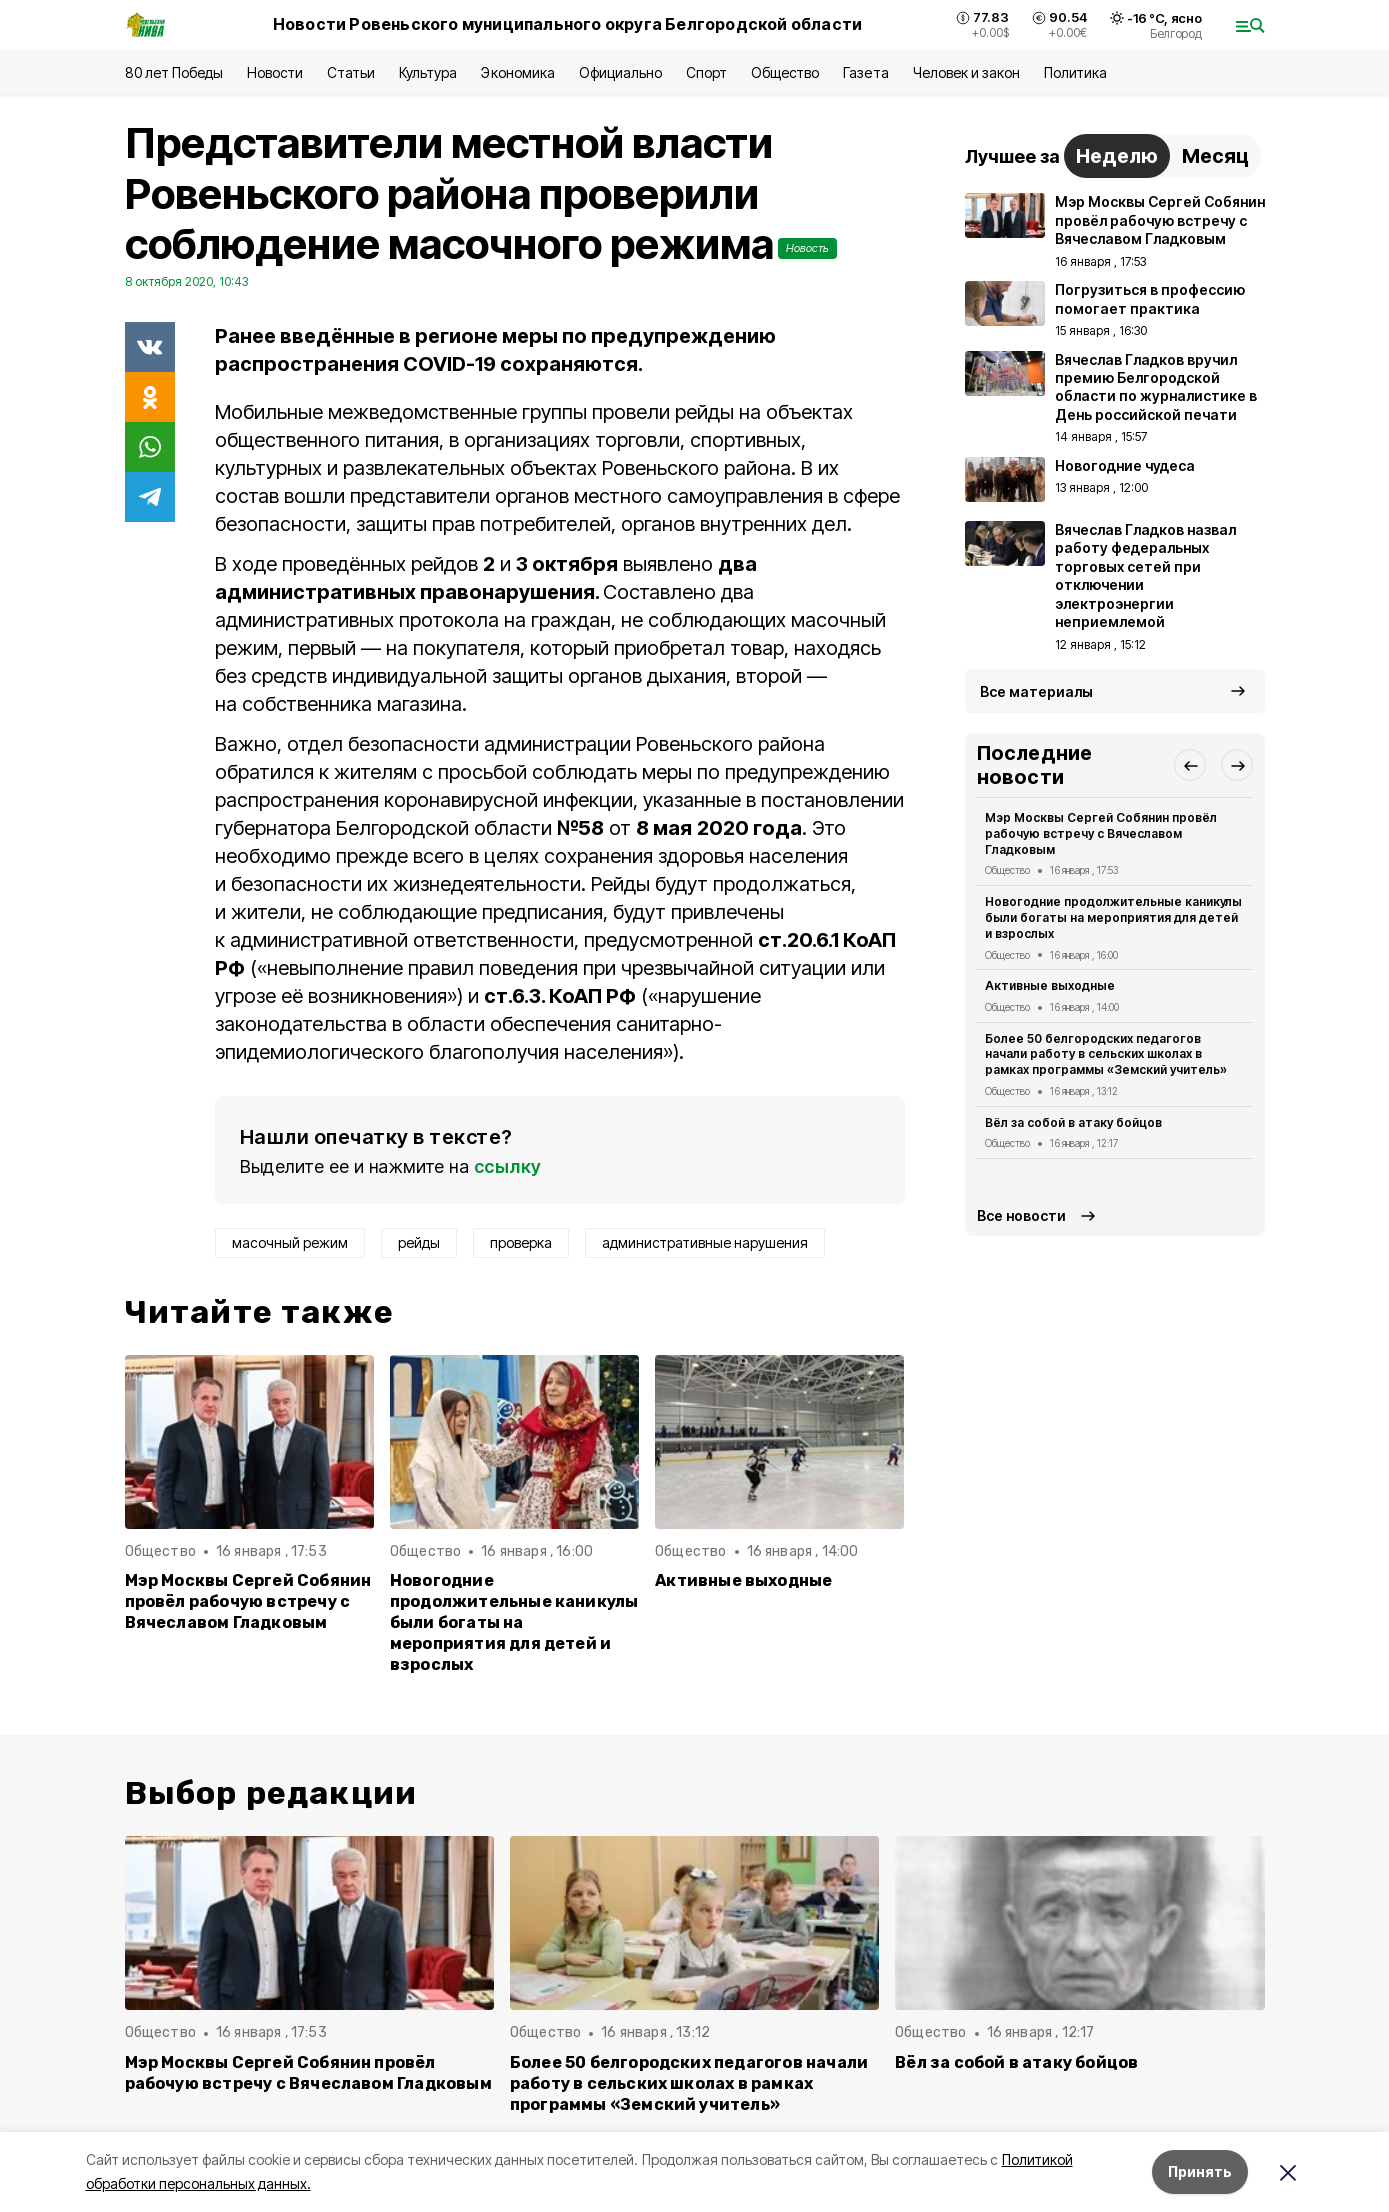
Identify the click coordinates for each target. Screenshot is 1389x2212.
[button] (1190, 765)
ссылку (508, 1166)
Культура (428, 72)
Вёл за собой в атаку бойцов (1074, 1122)
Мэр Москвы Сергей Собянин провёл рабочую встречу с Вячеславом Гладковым (248, 1601)
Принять (1200, 2171)
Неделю (1117, 156)
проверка (521, 1242)
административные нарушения (705, 1242)
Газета (865, 72)
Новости (275, 72)
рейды (419, 1242)
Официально (620, 72)
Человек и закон (966, 72)
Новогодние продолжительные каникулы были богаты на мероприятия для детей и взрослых (514, 1622)
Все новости (1021, 1215)
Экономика (517, 72)
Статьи (351, 72)
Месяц (1215, 156)
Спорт (706, 72)
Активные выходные (743, 1580)
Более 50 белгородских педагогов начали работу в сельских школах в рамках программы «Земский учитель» (1106, 1054)
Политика (1075, 72)
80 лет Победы (174, 72)
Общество (785, 72)
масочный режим (290, 1242)
